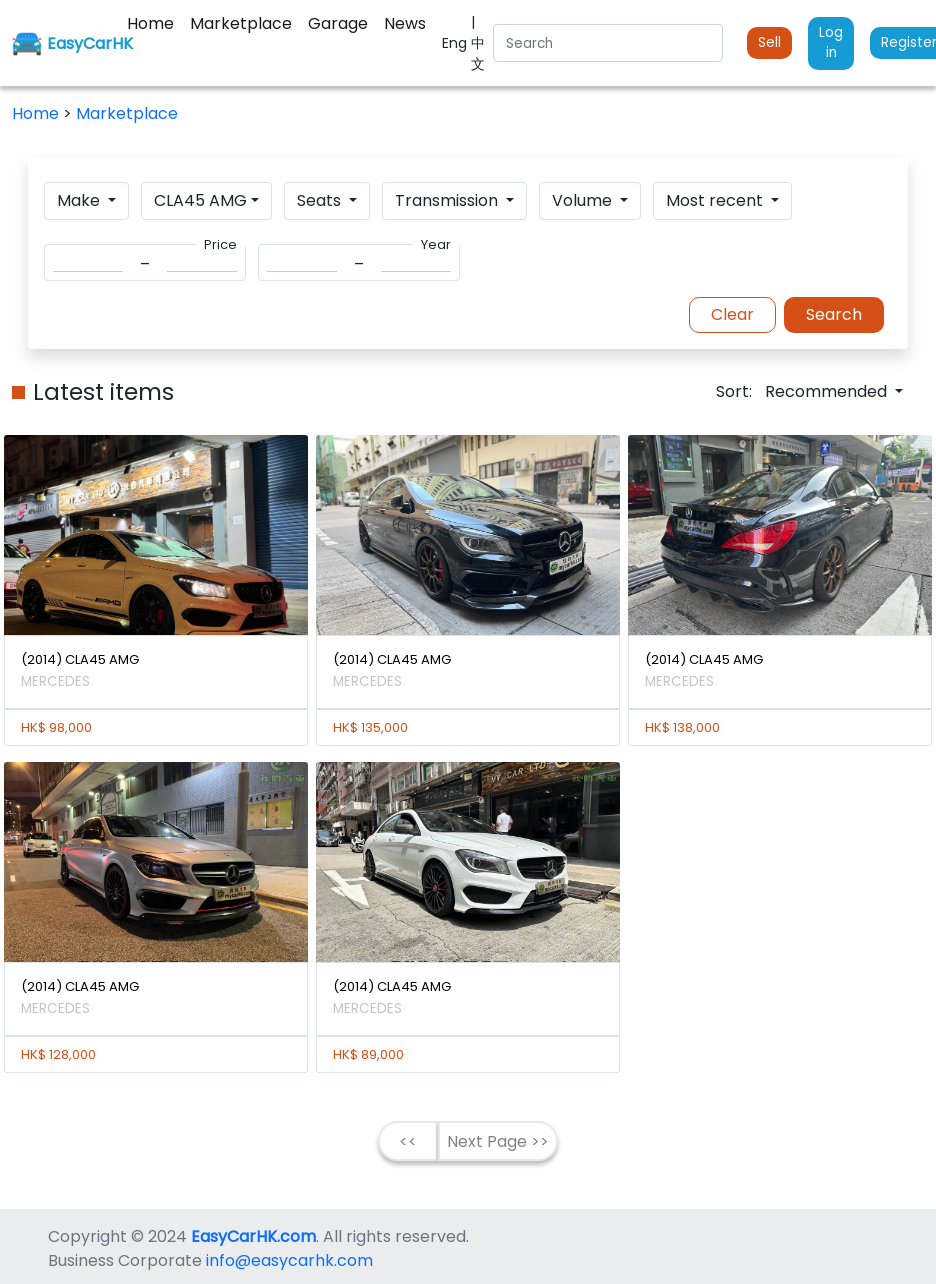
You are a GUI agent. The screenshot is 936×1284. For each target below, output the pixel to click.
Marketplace (127, 113)
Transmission (448, 200)
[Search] (608, 43)
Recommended (828, 391)
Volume (584, 200)
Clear (732, 314)
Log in (831, 42)
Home (37, 113)
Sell (769, 42)
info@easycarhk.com (289, 1260)
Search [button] (834, 314)
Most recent (716, 200)
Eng (456, 43)
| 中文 (478, 43)
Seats (321, 200)
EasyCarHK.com (253, 1236)
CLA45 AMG (200, 200)
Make (80, 200)
